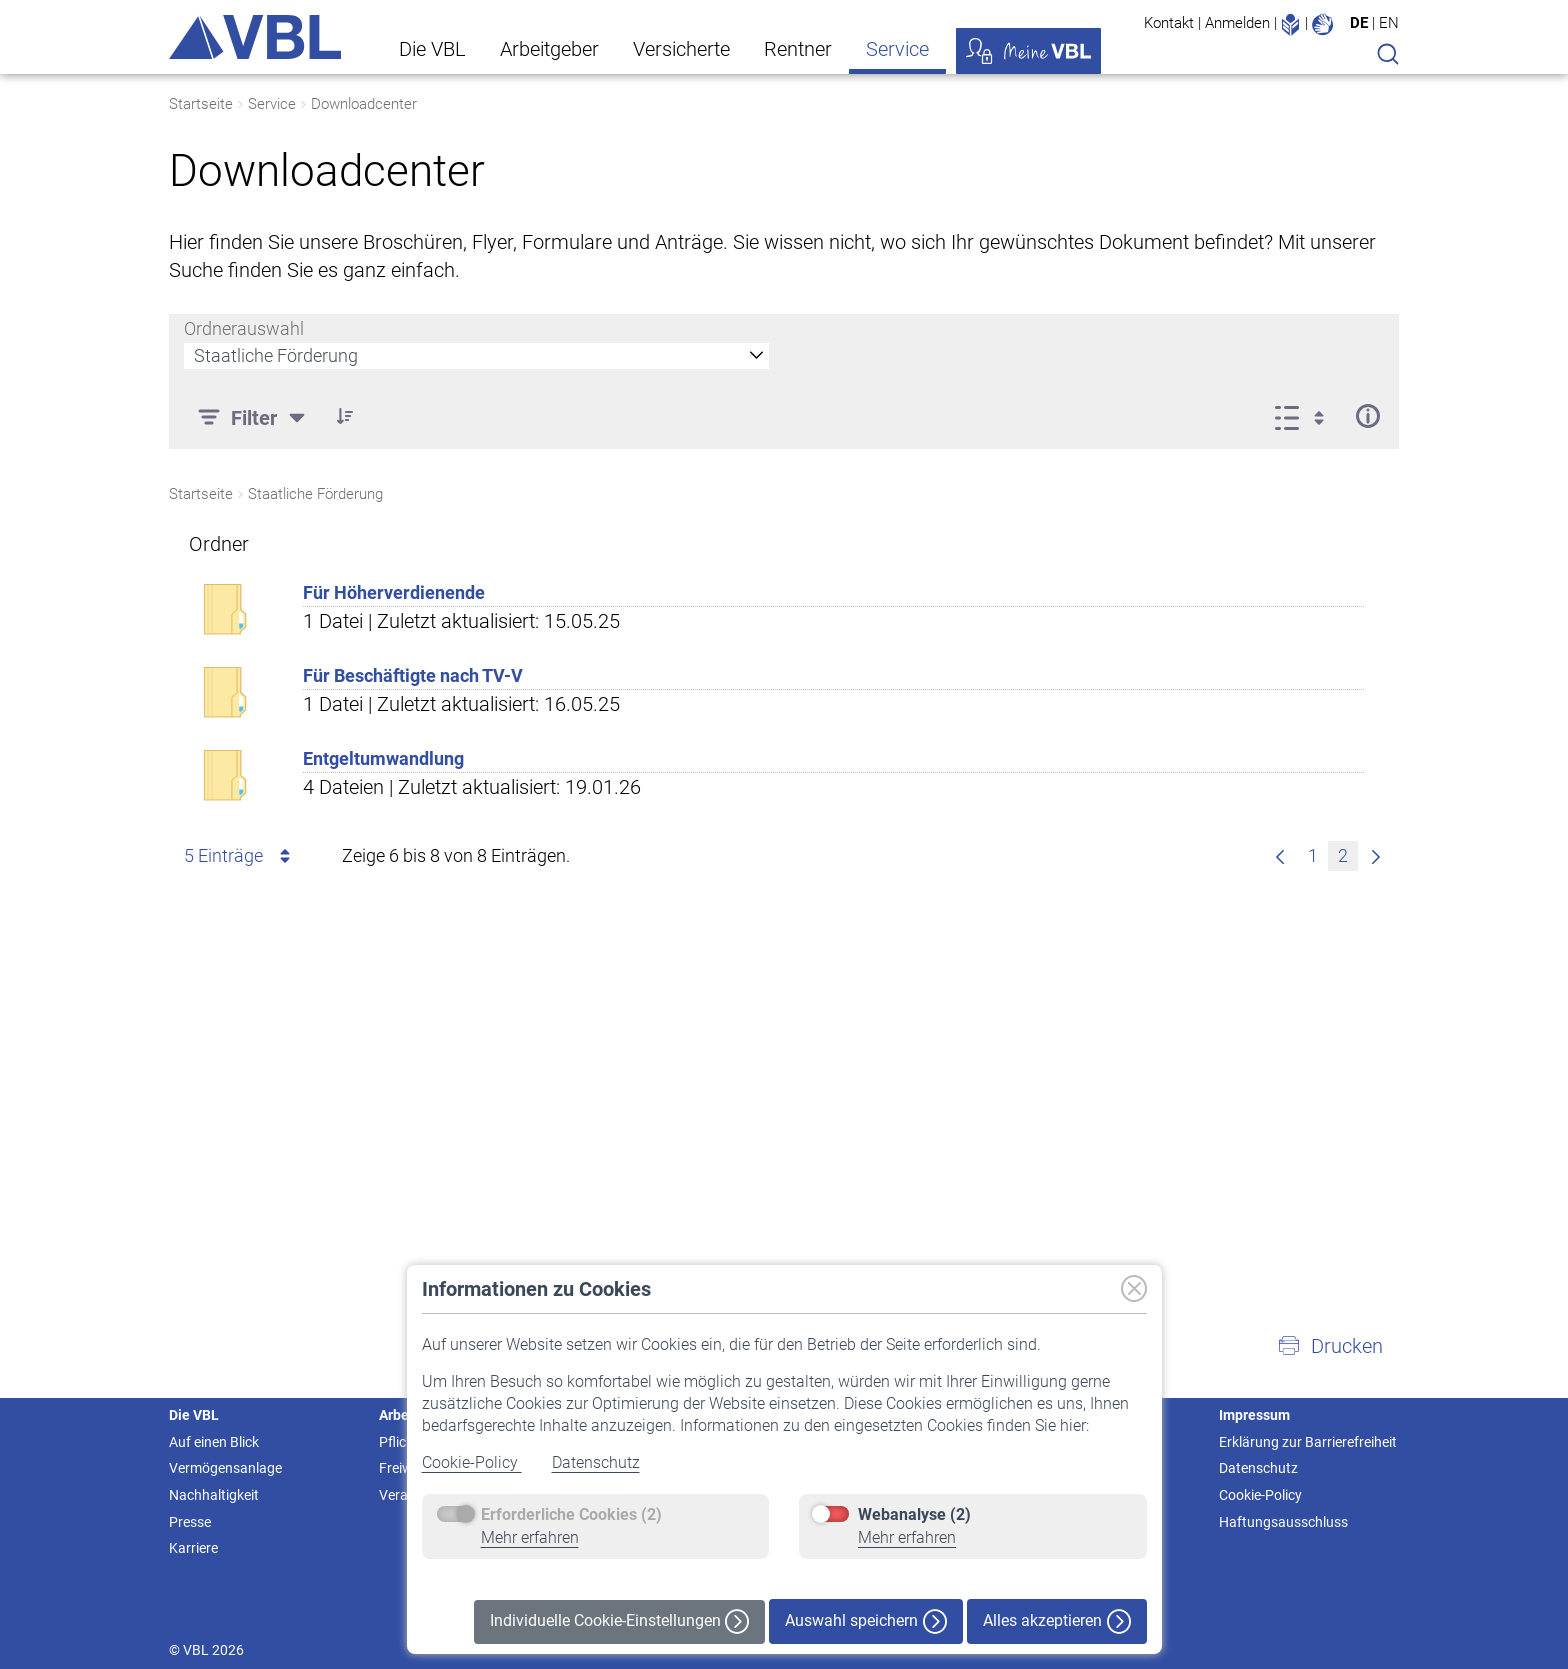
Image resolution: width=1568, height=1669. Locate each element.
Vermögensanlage (225, 1468)
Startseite (201, 104)
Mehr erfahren (530, 1537)
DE (1359, 23)
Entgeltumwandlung (383, 758)
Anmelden (1237, 23)
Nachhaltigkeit (214, 1495)
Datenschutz (596, 1462)
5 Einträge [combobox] (240, 856)
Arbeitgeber (549, 49)
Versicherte (681, 49)
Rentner (798, 49)
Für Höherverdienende (394, 592)
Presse (190, 1522)
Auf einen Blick (214, 1442)
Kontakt (1169, 23)
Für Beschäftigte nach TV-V (413, 675)
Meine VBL (1028, 51)
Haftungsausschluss (1283, 1522)
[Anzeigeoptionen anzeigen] (1305, 416)
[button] (1330, 1346)
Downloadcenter (364, 104)
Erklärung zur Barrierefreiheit (1308, 1442)
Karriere (193, 1548)
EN (1389, 23)
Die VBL (432, 49)
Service (897, 49)
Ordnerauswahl (244, 328)
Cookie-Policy (472, 1462)
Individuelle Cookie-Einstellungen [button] (619, 1621)
